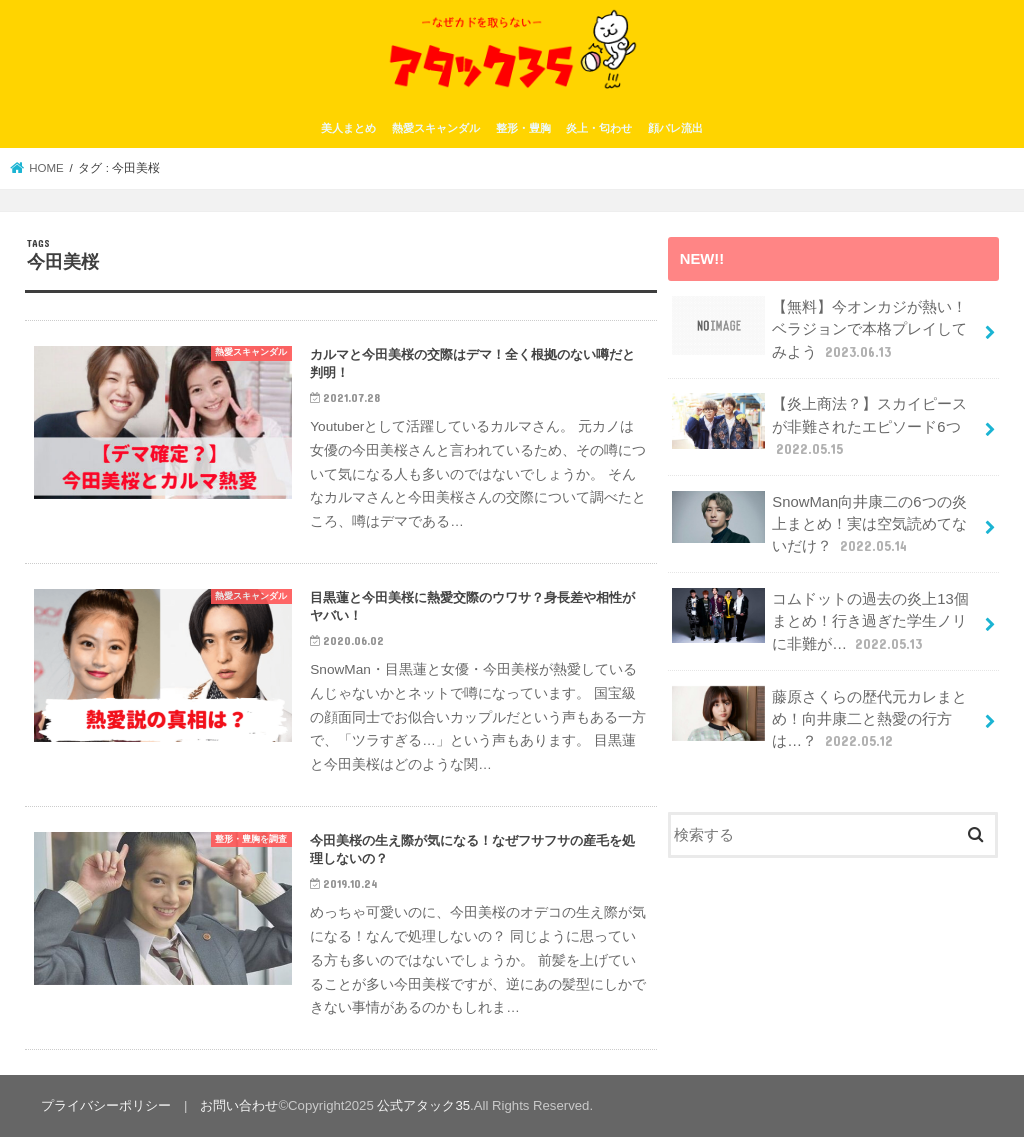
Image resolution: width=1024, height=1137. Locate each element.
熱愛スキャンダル (436, 128)
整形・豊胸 (523, 128)
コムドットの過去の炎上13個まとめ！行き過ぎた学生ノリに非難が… (820, 620)
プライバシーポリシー (106, 1105)
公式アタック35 (423, 1105)
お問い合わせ (239, 1105)
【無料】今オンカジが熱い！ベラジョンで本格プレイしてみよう (819, 328)
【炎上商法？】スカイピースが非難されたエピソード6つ (819, 425)
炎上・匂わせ (599, 128)
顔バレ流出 (675, 128)
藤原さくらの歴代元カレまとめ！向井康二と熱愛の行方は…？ (819, 718)
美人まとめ (348, 128)
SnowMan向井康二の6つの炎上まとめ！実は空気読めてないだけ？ (819, 523)
